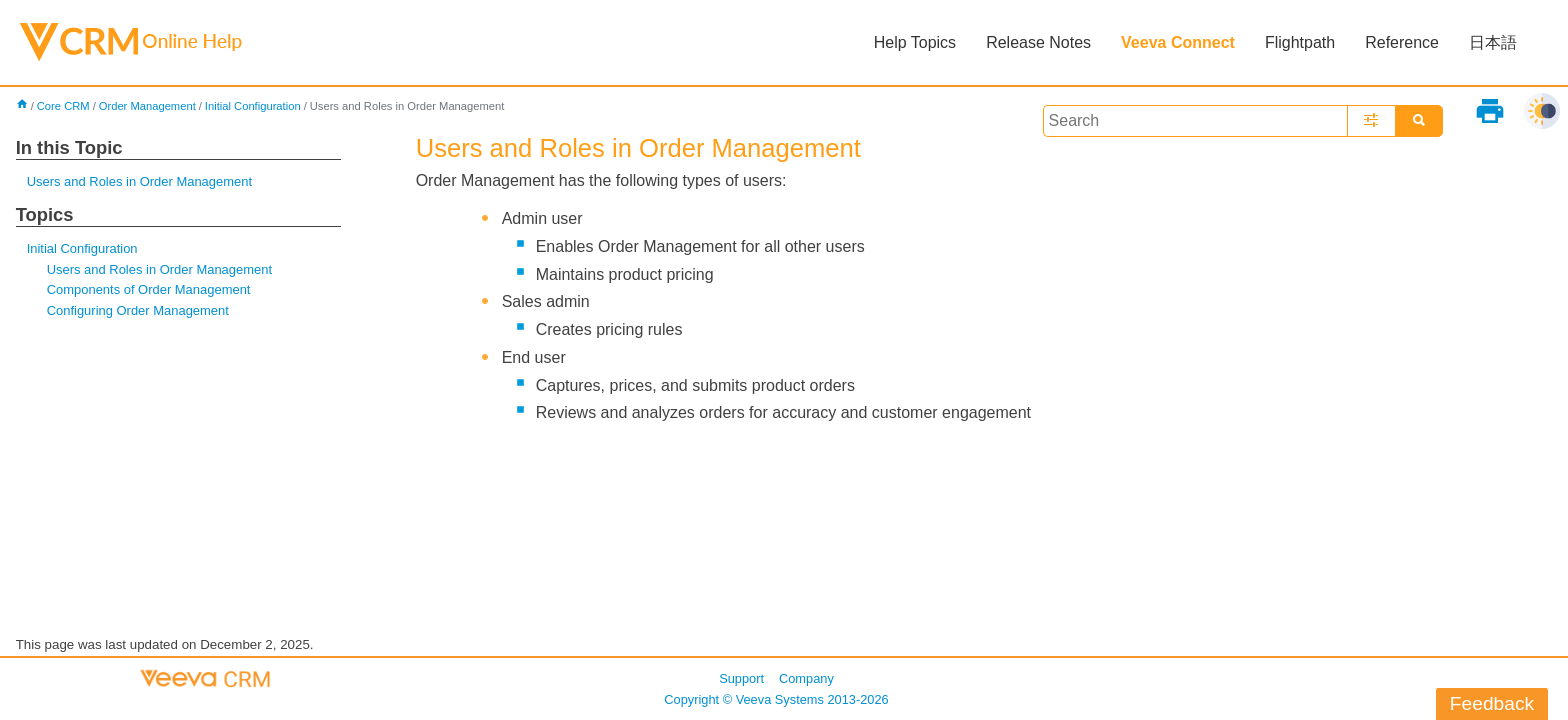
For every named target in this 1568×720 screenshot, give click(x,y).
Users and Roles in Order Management (139, 181)
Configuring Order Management (138, 310)
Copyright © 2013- (776, 699)
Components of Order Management (149, 289)
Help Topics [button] (915, 42)
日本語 (1493, 42)
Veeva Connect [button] (1178, 42)
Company (806, 678)
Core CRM (63, 106)
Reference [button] (1402, 42)
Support (741, 678)
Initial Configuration (253, 106)
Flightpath (1300, 42)
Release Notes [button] (1038, 42)
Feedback (1492, 703)
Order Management (147, 106)
